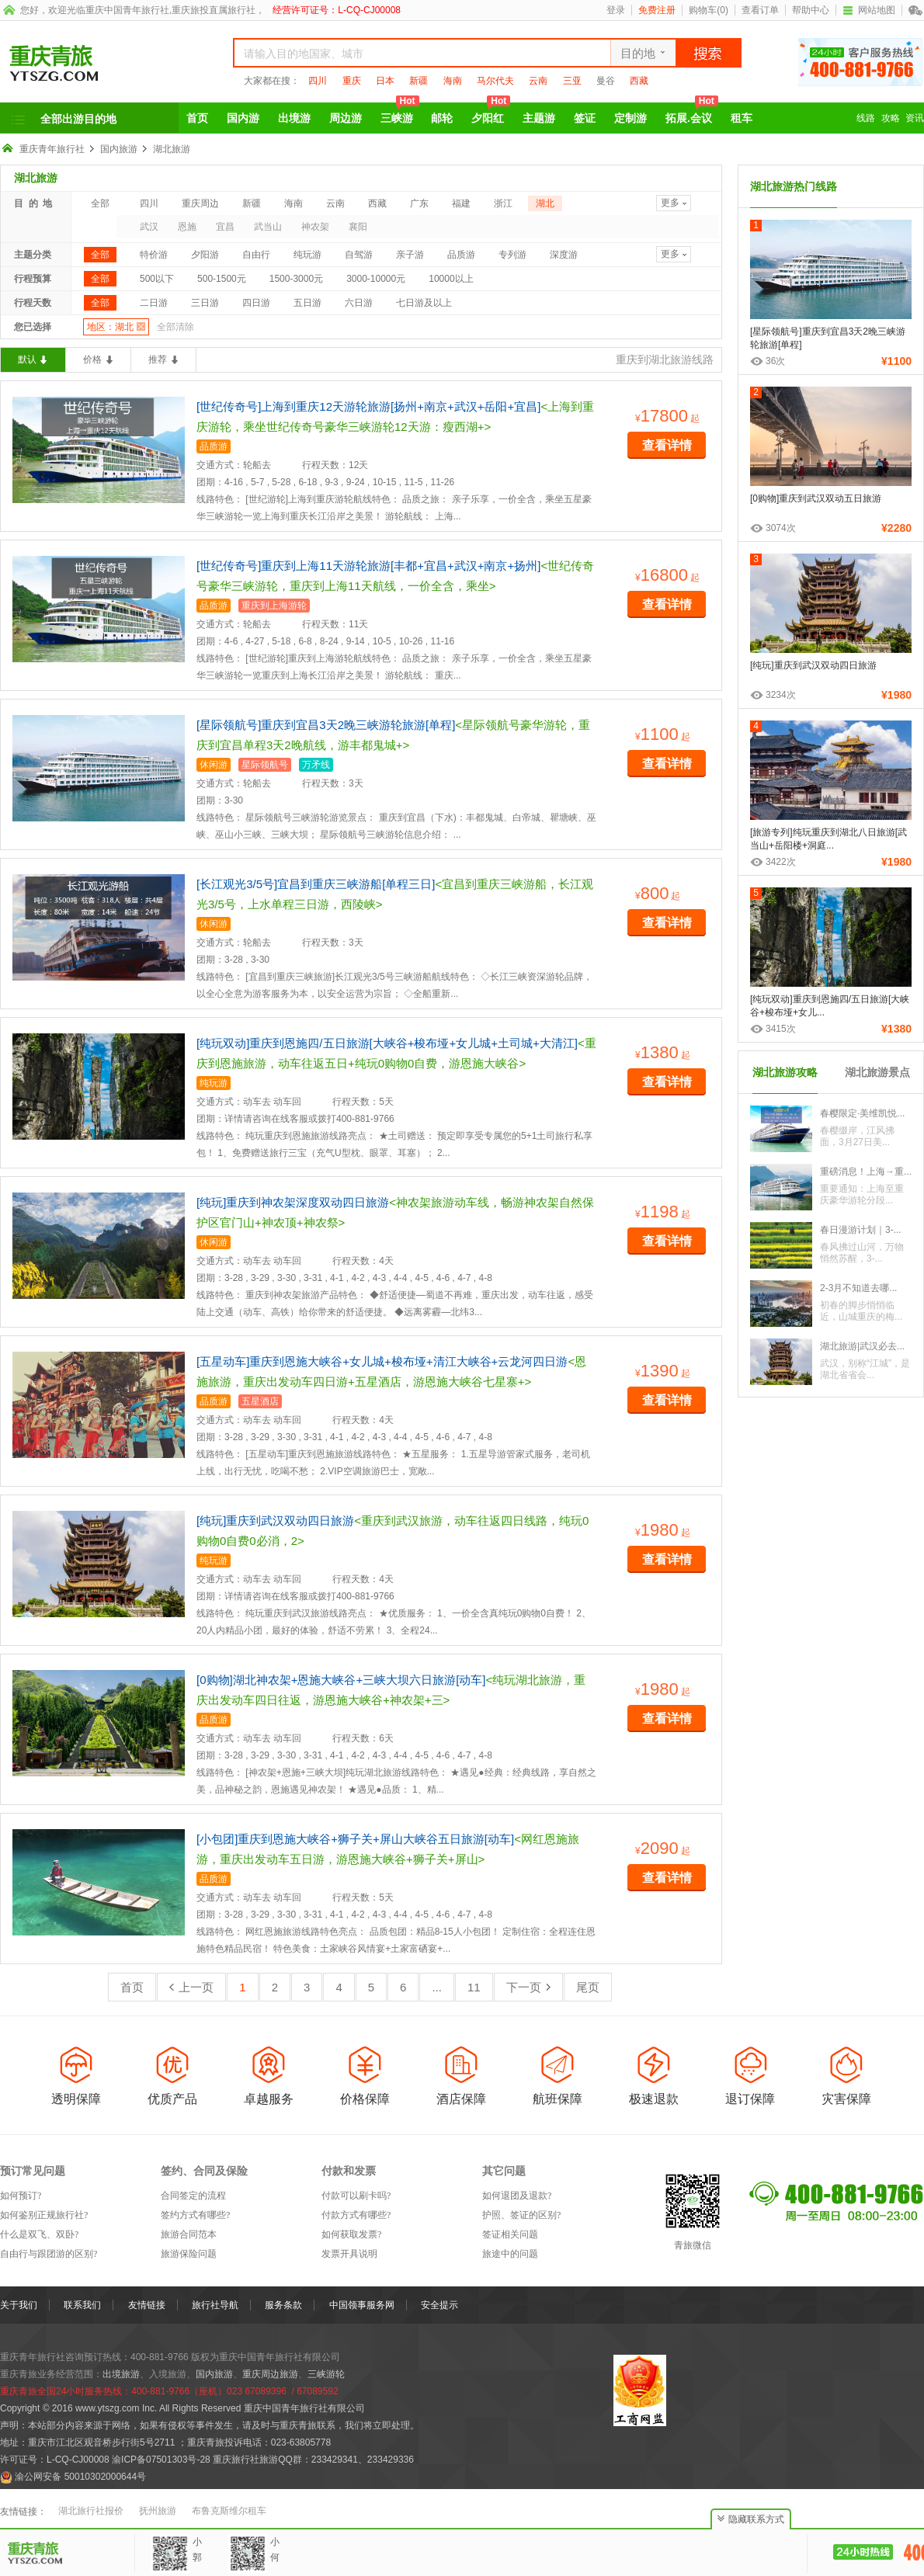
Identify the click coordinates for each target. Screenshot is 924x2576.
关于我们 (18, 2305)
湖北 (545, 203)
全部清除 (175, 326)
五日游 (307, 302)
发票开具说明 (349, 2253)
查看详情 (667, 445)
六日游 (359, 302)
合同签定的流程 (193, 2195)
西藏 (639, 80)
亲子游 (410, 254)
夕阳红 (490, 113)
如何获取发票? (351, 2234)
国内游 (243, 118)
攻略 (890, 118)
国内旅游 (118, 149)
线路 (865, 118)
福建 (461, 203)
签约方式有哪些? (195, 2215)
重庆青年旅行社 (52, 149)
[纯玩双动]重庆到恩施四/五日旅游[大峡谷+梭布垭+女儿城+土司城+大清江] (387, 1043)
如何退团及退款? (516, 2195)
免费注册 (657, 10)
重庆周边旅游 (270, 2374)
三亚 (572, 80)
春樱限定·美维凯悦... (862, 1113)
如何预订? (20, 2195)
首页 (197, 118)
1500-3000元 (296, 278)
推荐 (157, 359)
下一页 (528, 1987)
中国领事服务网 (361, 2305)
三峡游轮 (326, 2374)
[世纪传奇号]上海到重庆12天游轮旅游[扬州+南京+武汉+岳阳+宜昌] (368, 406)
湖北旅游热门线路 (793, 186)
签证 (585, 118)
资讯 (914, 118)
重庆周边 (200, 203)
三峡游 (399, 113)
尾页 (587, 1987)
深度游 (564, 254)
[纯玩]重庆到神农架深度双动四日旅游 (292, 1202)
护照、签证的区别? (521, 2215)
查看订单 (760, 10)
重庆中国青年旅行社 (127, 10)
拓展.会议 (691, 113)
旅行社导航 (215, 2305)
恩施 (187, 226)
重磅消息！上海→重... (866, 1171)
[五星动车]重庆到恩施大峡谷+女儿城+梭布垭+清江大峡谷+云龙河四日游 (382, 1361)
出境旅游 (121, 2374)
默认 (27, 359)
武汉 (149, 226)
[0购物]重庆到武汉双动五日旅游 (815, 498)
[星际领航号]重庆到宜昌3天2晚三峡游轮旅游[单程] (325, 724)
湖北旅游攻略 (785, 1072)
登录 (615, 10)
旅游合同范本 (189, 2234)
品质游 (461, 254)
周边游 (345, 118)
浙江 (503, 203)
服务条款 (283, 2305)
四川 (317, 80)
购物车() (708, 10)
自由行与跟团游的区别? (48, 2253)
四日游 (256, 302)
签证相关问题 (510, 2234)
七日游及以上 (424, 302)
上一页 (191, 1987)
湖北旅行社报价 (90, 2510)
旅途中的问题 (510, 2253)
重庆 (351, 80)
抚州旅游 (157, 2510)
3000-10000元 (375, 278)
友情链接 (146, 2305)
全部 (100, 203)
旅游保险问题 (189, 2253)
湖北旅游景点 (877, 1072)
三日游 (205, 302)
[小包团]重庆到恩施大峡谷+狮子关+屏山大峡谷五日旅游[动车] (355, 1838)
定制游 (630, 118)
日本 (385, 80)
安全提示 (439, 2305)
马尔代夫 (495, 80)
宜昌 (225, 226)
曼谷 (605, 80)
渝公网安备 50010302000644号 (80, 2476)
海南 (452, 80)
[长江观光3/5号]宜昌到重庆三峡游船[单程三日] (316, 883)
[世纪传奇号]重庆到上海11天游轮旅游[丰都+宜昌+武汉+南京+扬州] (368, 565)
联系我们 (82, 2305)
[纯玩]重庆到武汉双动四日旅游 (275, 1520)
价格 (92, 359)
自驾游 (359, 254)
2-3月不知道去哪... (858, 1288)
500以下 (157, 278)
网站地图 (868, 10)
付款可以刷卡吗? (356, 2195)
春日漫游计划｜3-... (860, 1229)
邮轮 (442, 118)
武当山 (268, 226)
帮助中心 (810, 10)
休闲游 (214, 764)
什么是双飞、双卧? (39, 2234)
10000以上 (451, 278)
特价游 (154, 254)
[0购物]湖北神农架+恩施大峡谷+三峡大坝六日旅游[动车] (341, 1679)
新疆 (418, 80)
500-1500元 (221, 278)
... (437, 1987)
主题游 (539, 118)
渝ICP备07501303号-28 (161, 2459)
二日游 (154, 302)
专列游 (512, 254)
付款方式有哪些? (356, 2215)
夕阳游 (205, 254)
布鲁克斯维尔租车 (229, 2510)
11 (474, 1987)
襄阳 (358, 226)
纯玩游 (307, 254)
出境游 (294, 118)
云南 (538, 80)
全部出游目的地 (78, 119)
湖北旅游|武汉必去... (862, 1346)
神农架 (315, 226)
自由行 (256, 254)
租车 (741, 118)
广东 (419, 203)
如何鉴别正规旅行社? (44, 2215)
